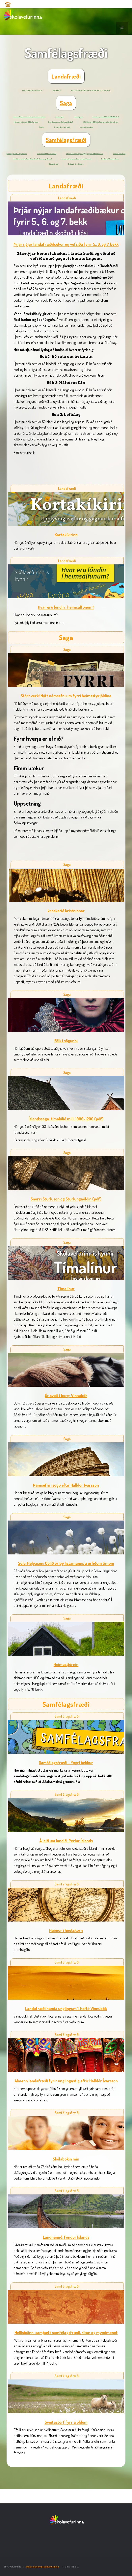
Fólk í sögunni (60, 117)
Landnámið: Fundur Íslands (110, 159)
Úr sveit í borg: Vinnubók (62, 127)
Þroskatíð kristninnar (86, 127)
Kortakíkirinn (57, 90)
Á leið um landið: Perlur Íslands (46, 154)
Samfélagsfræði (66, 139)
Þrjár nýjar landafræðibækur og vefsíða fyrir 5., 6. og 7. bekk (90, 90)
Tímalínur (41, 127)
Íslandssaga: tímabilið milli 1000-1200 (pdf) (106, 117)
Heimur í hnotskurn (119, 154)
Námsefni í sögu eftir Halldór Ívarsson (26, 122)
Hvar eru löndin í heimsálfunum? (32, 90)
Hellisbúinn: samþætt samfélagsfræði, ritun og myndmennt (32, 159)
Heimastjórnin (78, 117)
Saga (66, 102)
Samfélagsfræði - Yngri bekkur (17, 154)
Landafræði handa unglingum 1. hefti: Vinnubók (77, 159)
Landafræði (66, 76)
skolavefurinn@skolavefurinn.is (42, 2566)
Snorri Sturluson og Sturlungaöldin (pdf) (60, 122)
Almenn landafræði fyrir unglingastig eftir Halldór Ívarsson (84, 154)
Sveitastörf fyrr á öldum (75, 164)
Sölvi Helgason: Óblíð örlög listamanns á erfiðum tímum (100, 122)
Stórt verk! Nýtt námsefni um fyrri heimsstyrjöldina (29, 117)
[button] (122, 28)
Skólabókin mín (53, 164)
